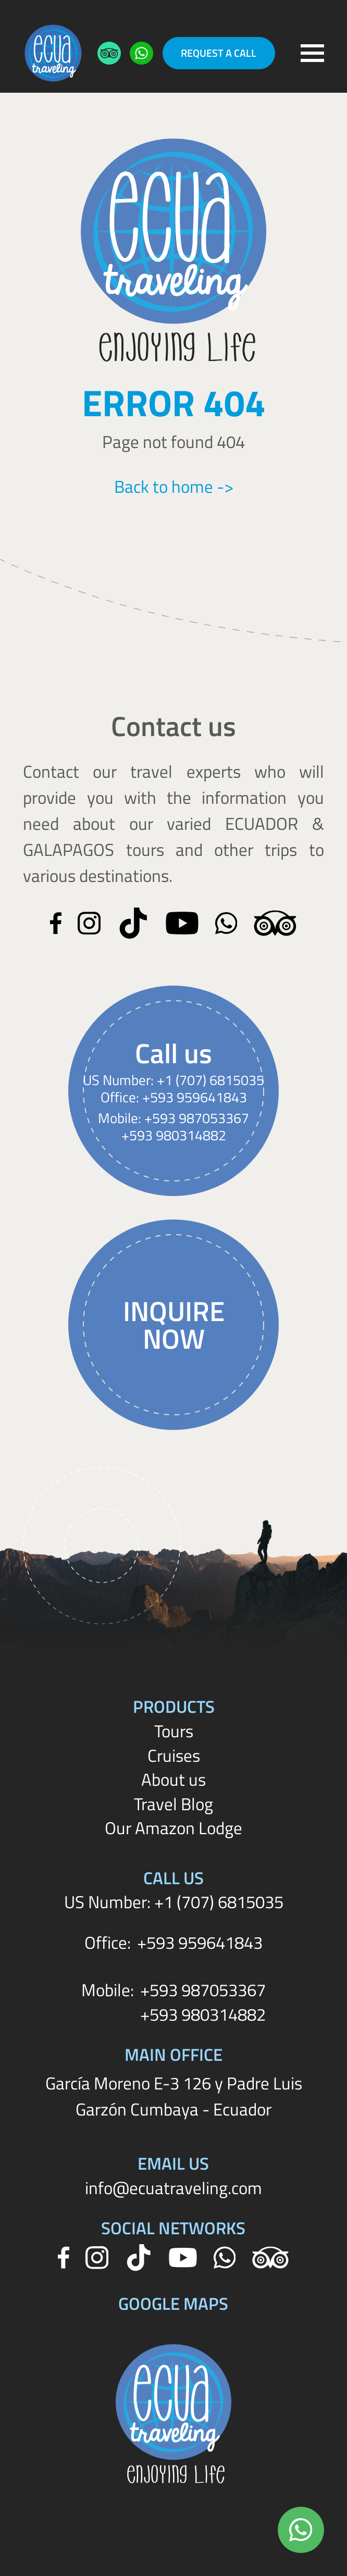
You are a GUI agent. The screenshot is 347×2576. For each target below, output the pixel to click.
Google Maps (173, 2303)
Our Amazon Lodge (173, 1827)
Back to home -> (173, 487)
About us (173, 1779)
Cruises (173, 1755)
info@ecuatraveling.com (173, 2187)
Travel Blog (173, 1803)
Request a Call (218, 53)
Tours (173, 1731)
